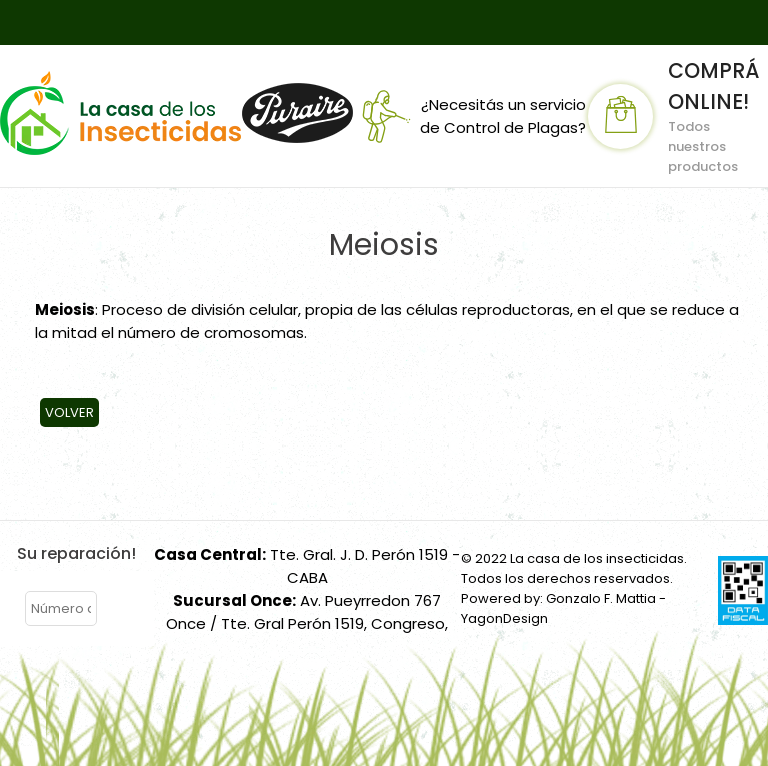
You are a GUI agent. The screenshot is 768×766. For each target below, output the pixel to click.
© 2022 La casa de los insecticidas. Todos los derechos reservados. (574, 568)
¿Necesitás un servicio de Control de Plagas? (470, 116)
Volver (69, 412)
